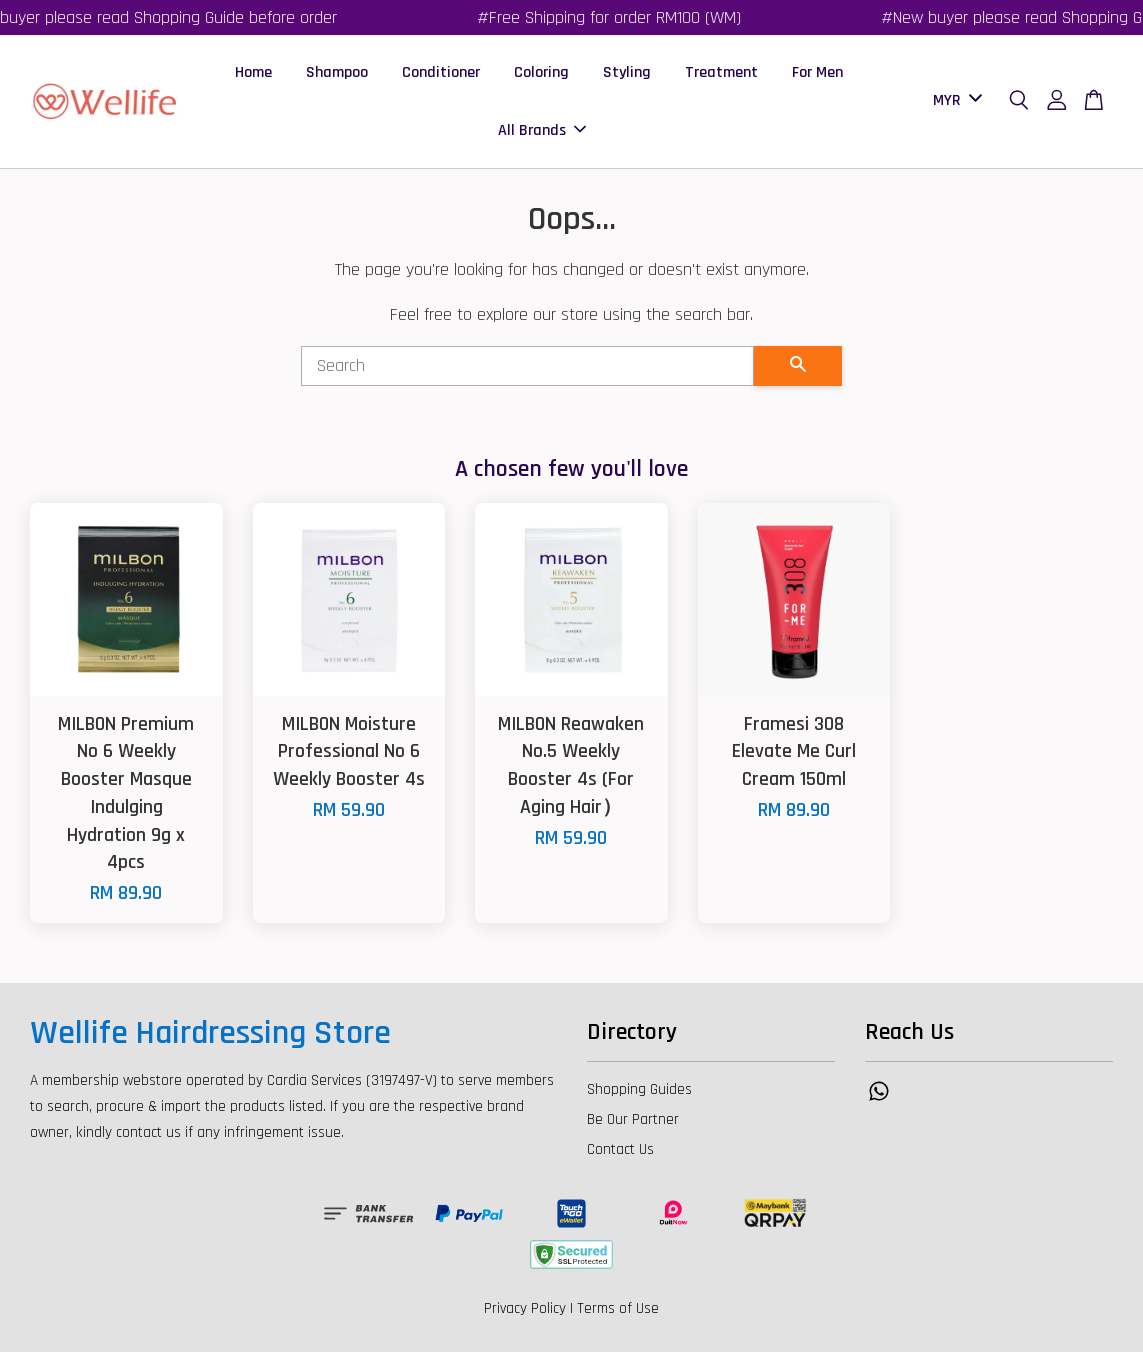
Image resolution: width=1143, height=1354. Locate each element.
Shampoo (337, 73)
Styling (627, 73)
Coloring (541, 73)
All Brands (542, 131)
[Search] (528, 368)
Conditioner (441, 73)
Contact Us (620, 1151)
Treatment (721, 73)
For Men (817, 73)
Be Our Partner (633, 1121)
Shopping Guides (639, 1091)
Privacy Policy (525, 1310)
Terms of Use (618, 1310)
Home (253, 73)
